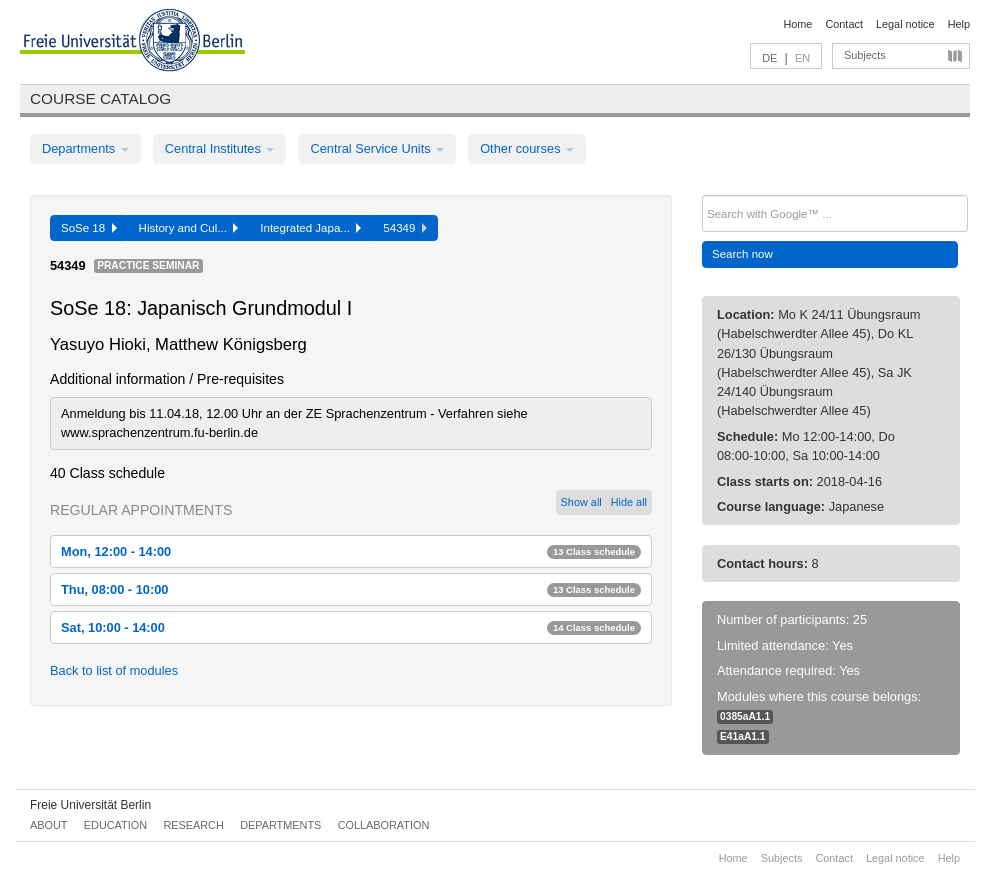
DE (769, 58)
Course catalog (100, 98)
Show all (581, 502)
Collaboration (384, 825)
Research (193, 825)
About (48, 825)
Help (959, 24)
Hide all (629, 502)
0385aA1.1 (745, 716)
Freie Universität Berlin (90, 805)
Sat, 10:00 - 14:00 (351, 627)
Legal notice (905, 24)
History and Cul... (189, 228)
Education (115, 825)
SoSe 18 (89, 228)
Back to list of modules (114, 670)
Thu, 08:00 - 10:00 (351, 589)
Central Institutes (220, 148)
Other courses (527, 148)
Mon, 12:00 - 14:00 (351, 551)
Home (797, 24)
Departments (85, 148)
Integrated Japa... (310, 228)
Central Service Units (377, 148)
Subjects (865, 55)
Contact (843, 24)
